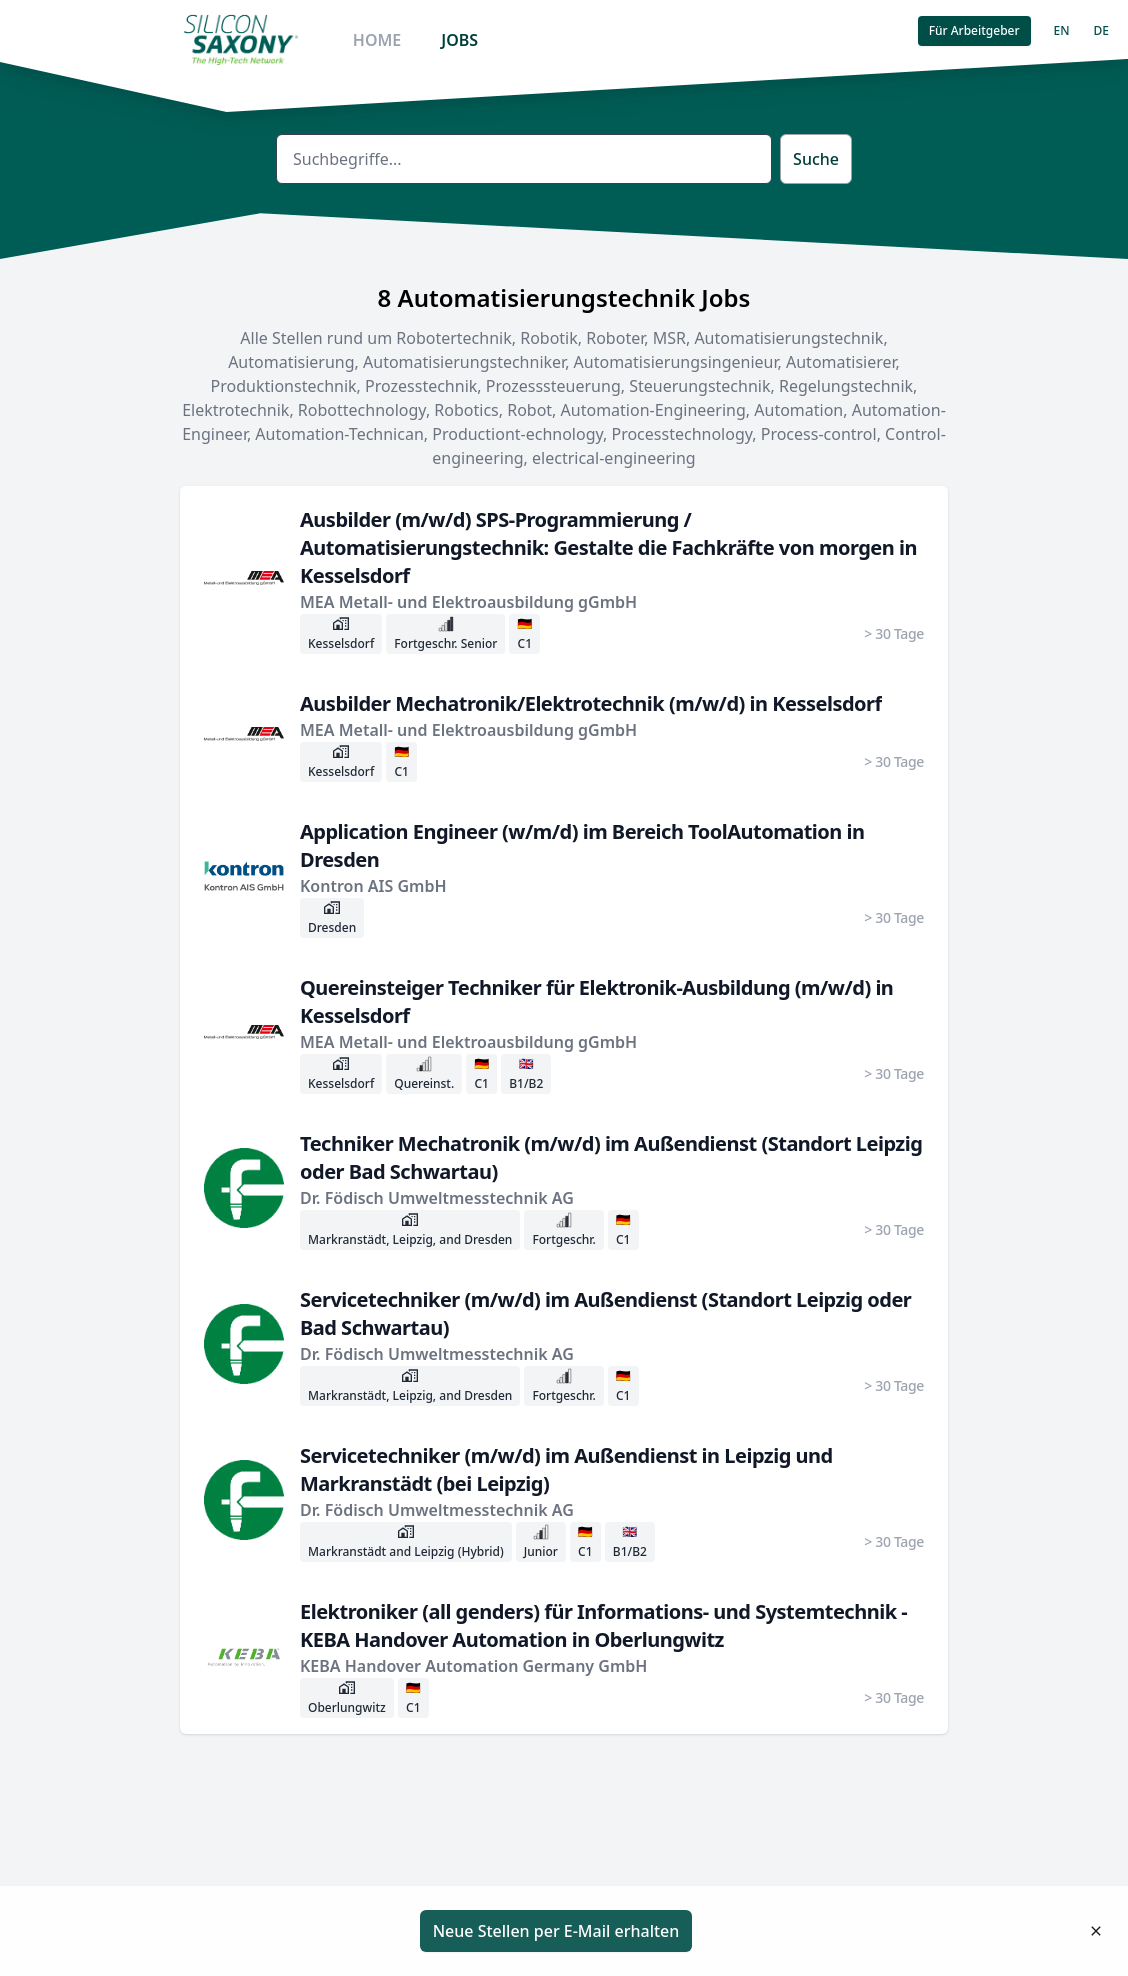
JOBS (459, 40)
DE (1101, 30)
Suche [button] (816, 159)
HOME (377, 40)
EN (1062, 30)
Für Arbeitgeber (974, 30)
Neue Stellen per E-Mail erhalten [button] (556, 1931)
